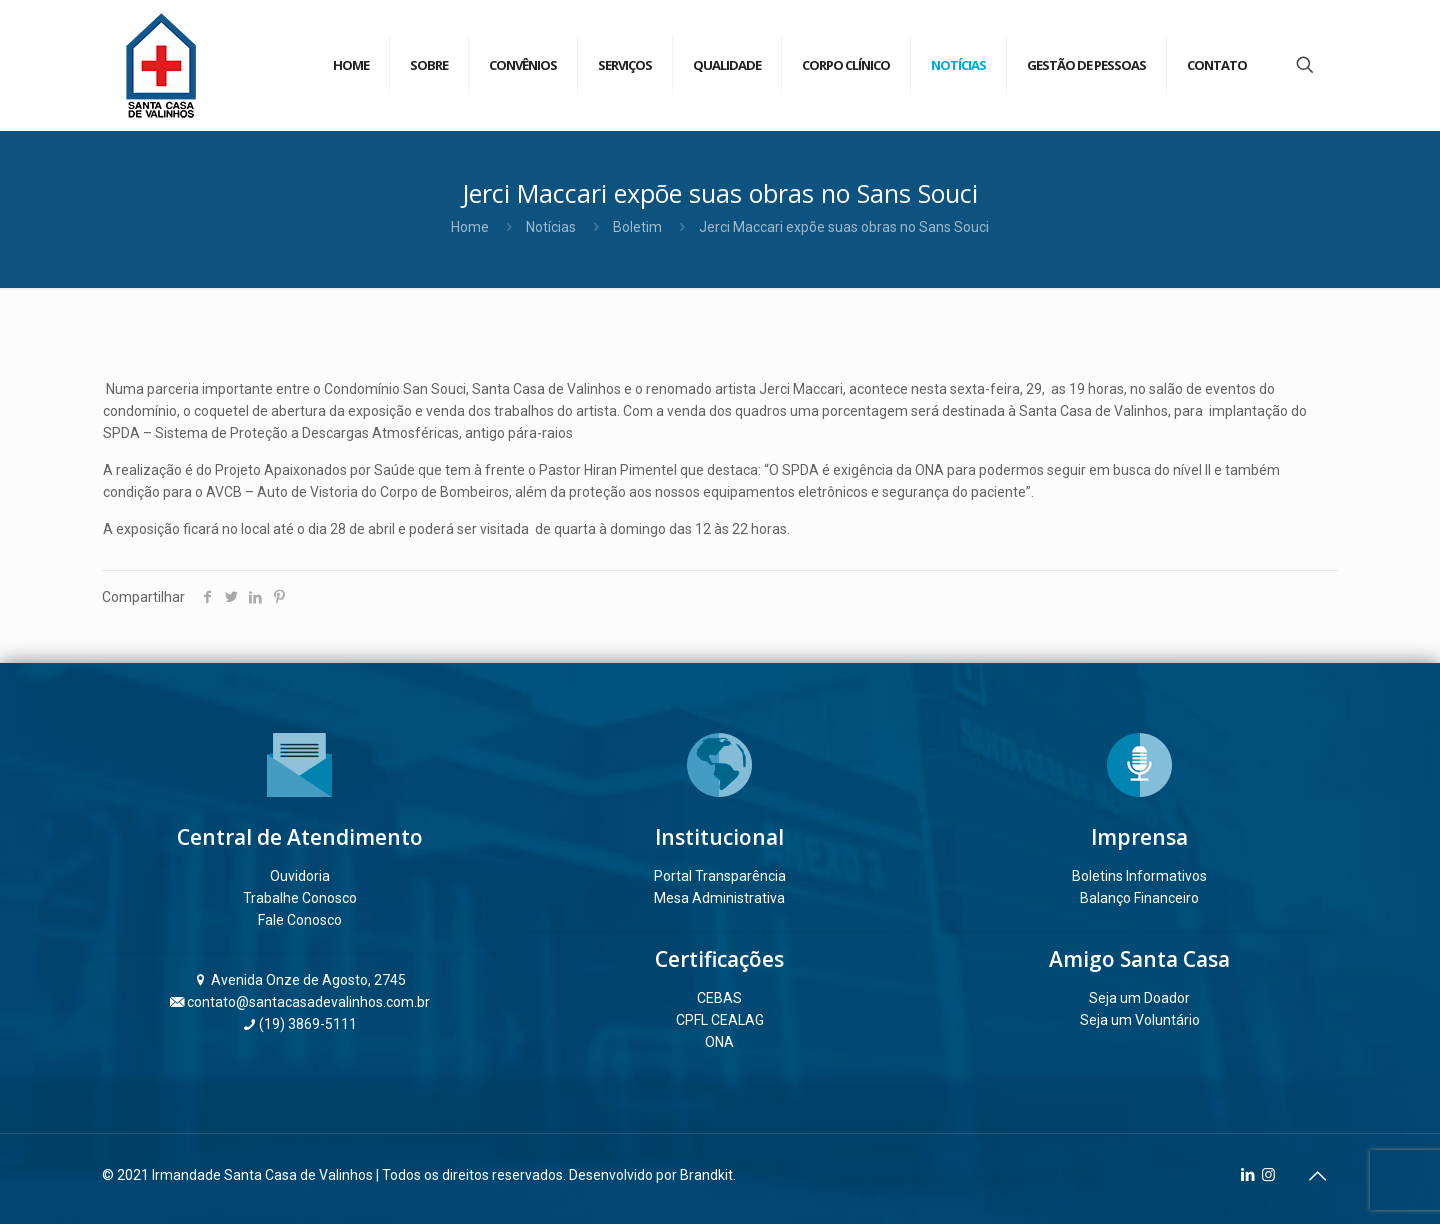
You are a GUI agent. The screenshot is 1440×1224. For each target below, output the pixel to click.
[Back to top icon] (1317, 1176)
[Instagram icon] (1268, 1175)
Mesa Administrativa (719, 898)
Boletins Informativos (1139, 876)
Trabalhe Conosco (300, 898)
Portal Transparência (720, 876)
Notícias (551, 227)
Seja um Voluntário (1140, 1020)
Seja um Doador (1139, 998)
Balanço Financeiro (1139, 898)
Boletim (637, 227)
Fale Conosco (300, 920)
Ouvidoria (300, 876)
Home (470, 227)
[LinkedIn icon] (1247, 1175)
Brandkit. (708, 1175)
